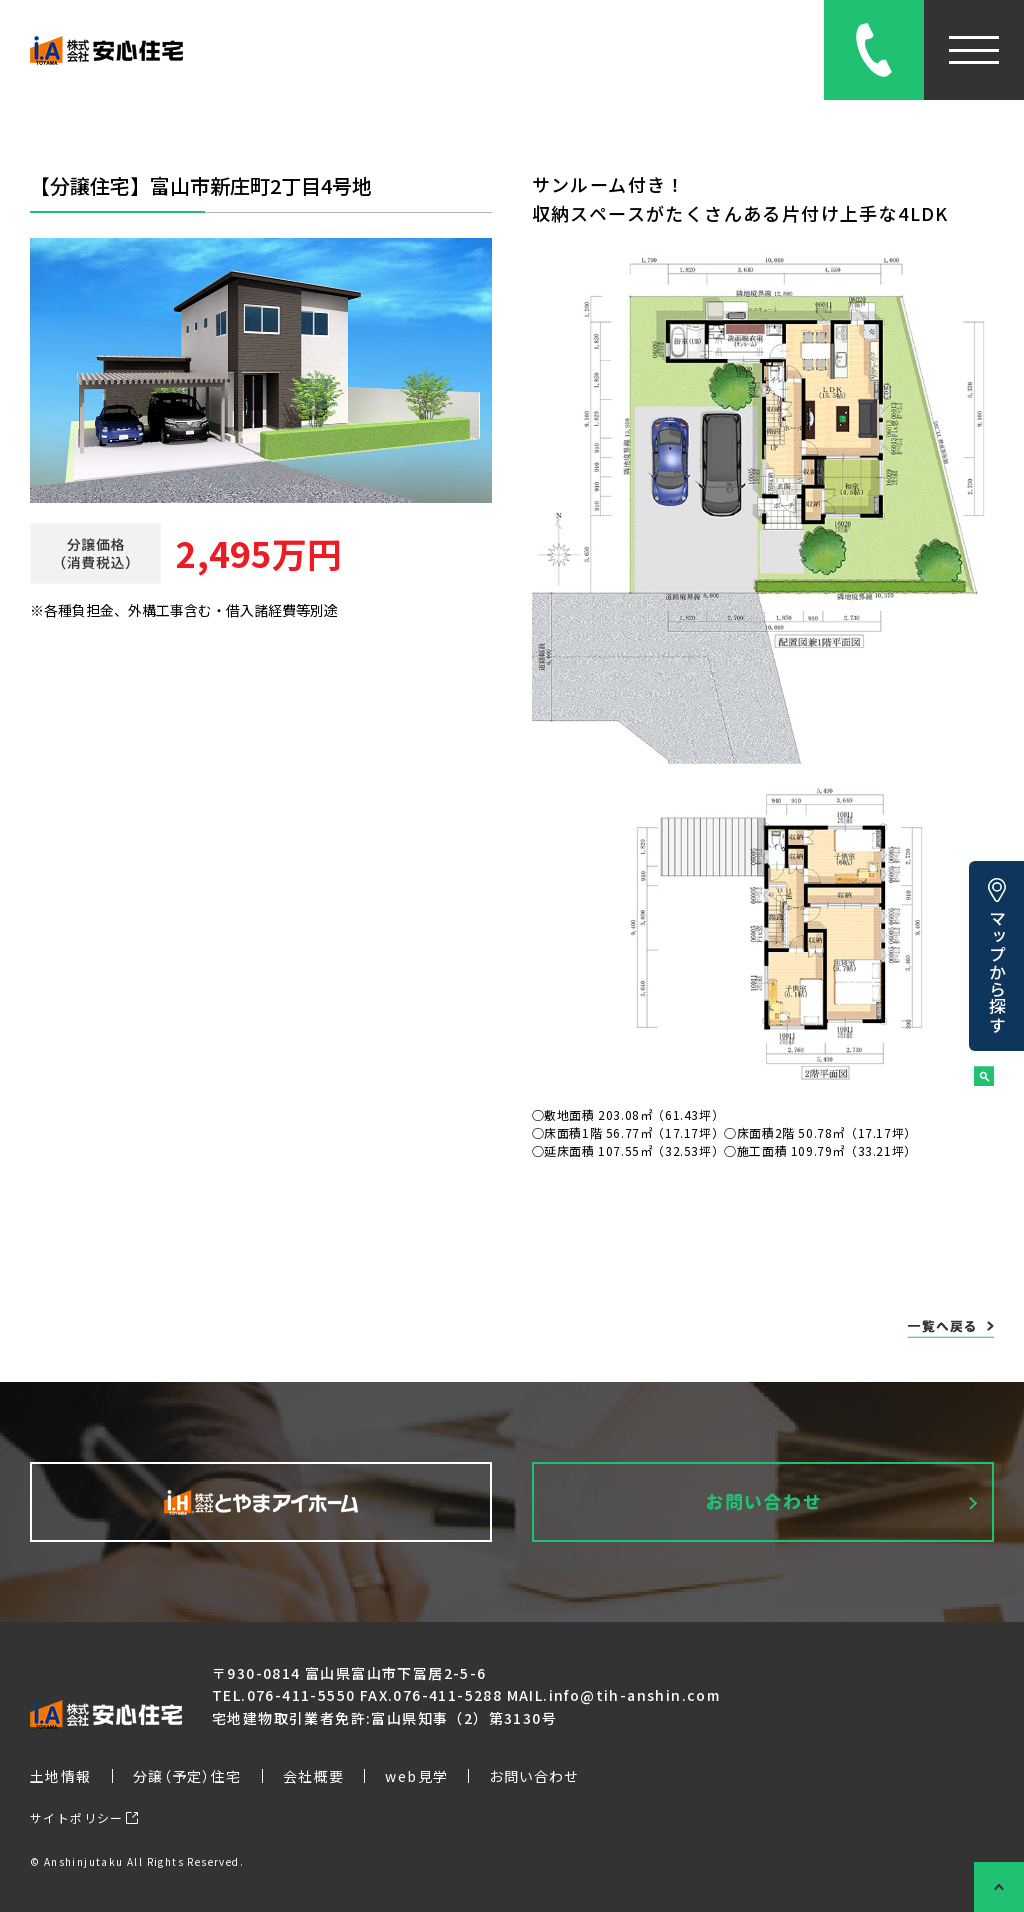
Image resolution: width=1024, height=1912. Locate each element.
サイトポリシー (84, 1817)
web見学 (416, 1776)
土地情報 (61, 1776)
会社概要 (314, 1776)
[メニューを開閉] (974, 50)
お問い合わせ (533, 1776)
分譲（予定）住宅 (187, 1776)
